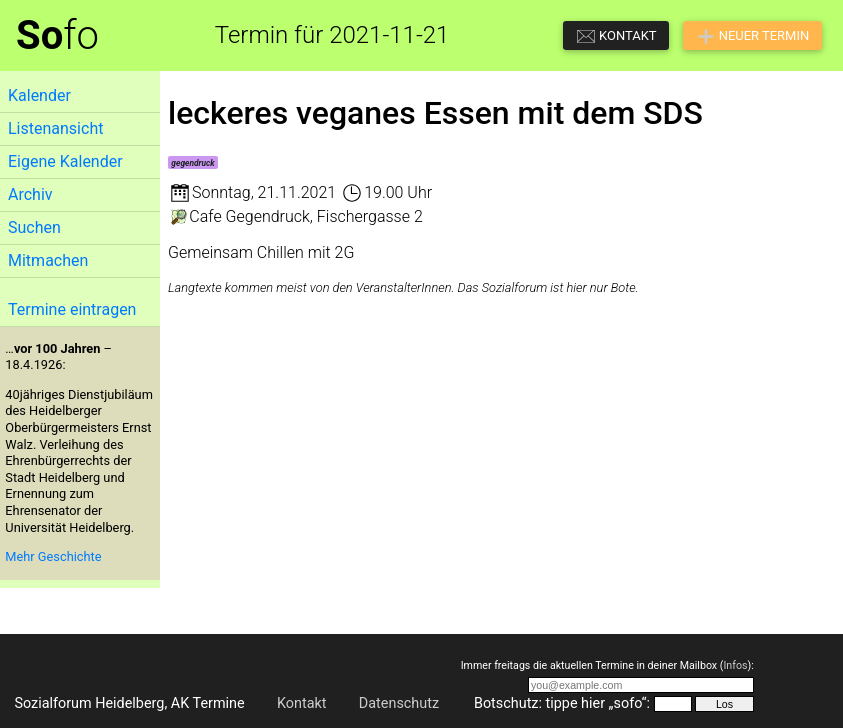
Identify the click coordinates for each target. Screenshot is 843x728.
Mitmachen (48, 260)
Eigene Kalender (65, 161)
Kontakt (302, 703)
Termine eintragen (72, 309)
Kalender (39, 95)
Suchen (34, 227)
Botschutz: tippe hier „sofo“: (562, 703)
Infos (735, 665)
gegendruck (192, 163)
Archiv (30, 194)
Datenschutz (399, 703)
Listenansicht (55, 128)
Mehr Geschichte (53, 556)
